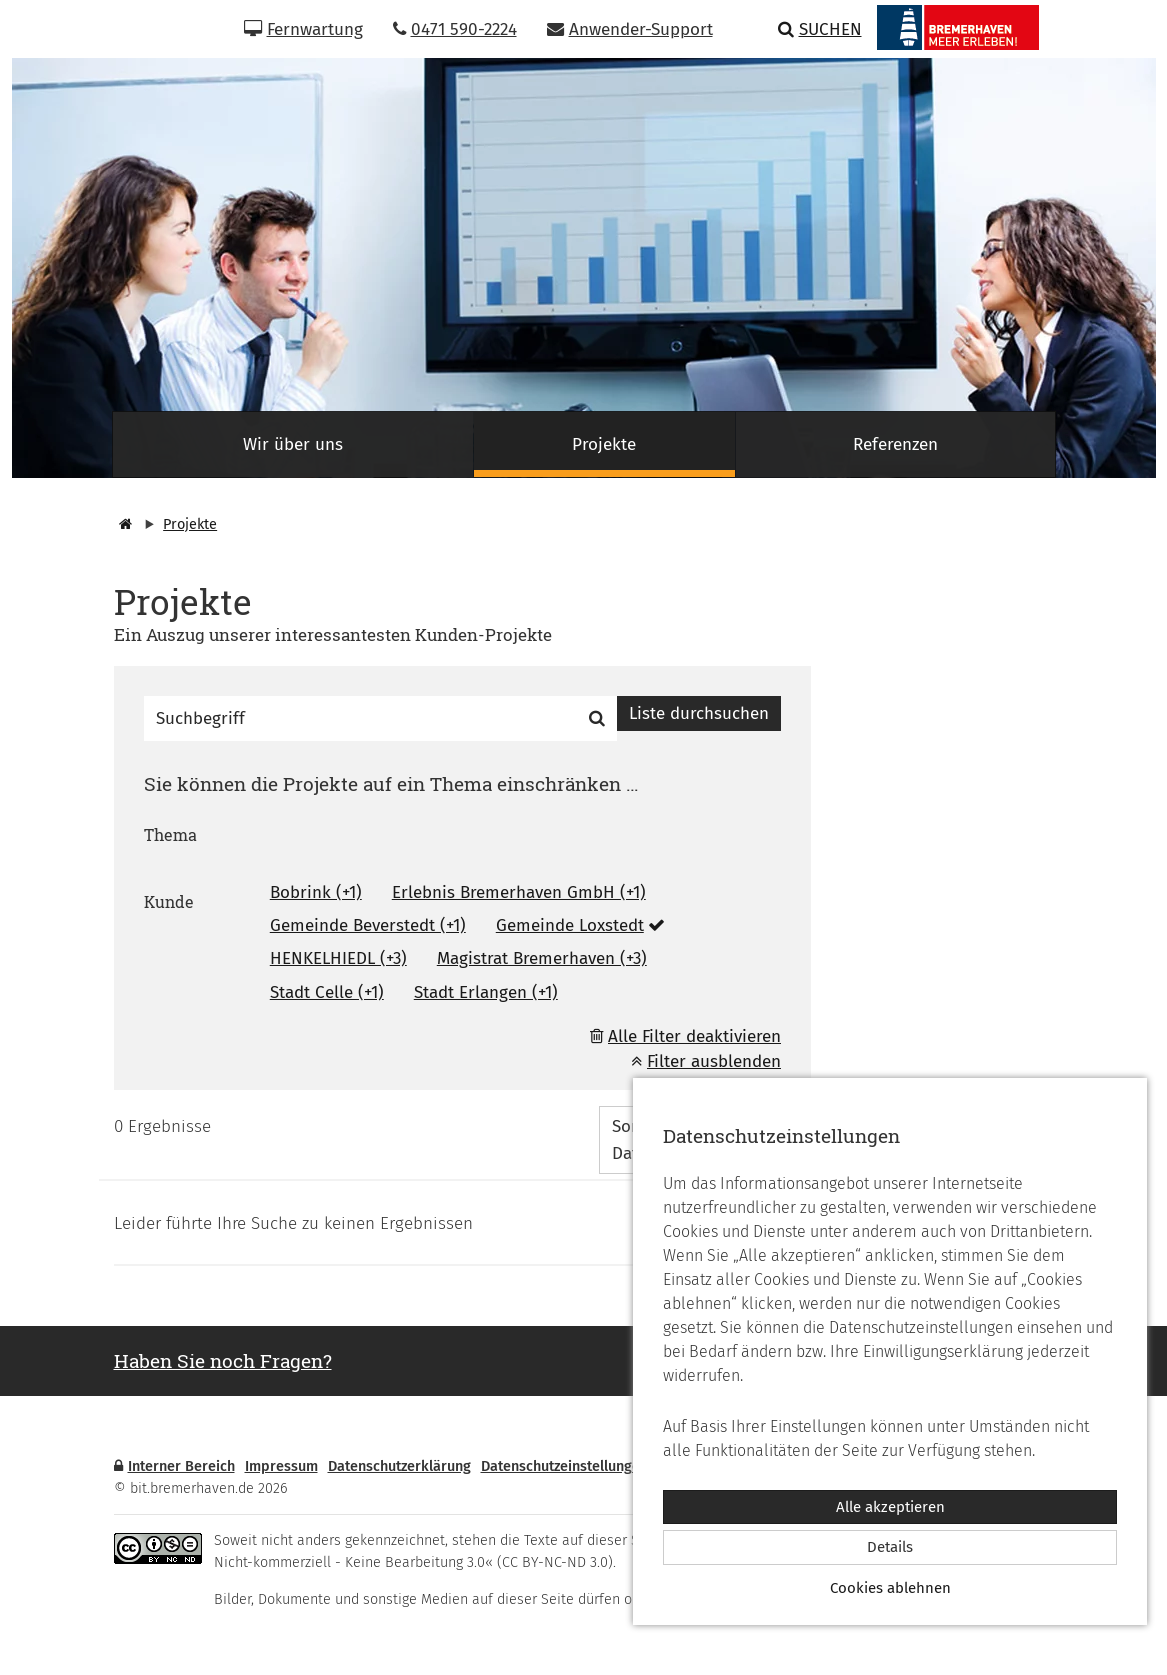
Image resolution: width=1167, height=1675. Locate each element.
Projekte (604, 444)
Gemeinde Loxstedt (570, 925)
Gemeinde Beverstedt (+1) (368, 925)
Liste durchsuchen (699, 713)
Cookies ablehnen (890, 1588)
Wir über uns (293, 444)
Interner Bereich (174, 1466)
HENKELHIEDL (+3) (338, 958)
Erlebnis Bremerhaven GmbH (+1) (519, 892)
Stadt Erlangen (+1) (486, 992)
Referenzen (895, 444)
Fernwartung (303, 29)
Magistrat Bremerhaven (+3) (542, 958)
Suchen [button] (820, 29)
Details (890, 1547)
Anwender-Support (630, 29)
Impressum (281, 1466)
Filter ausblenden (706, 1061)
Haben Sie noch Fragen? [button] (223, 1360)
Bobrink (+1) (316, 892)
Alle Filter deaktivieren (694, 1036)
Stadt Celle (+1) (327, 992)
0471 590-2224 (455, 29)
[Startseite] (123, 524)
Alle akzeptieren (890, 1507)
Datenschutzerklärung (399, 1466)
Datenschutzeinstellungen (564, 1466)
